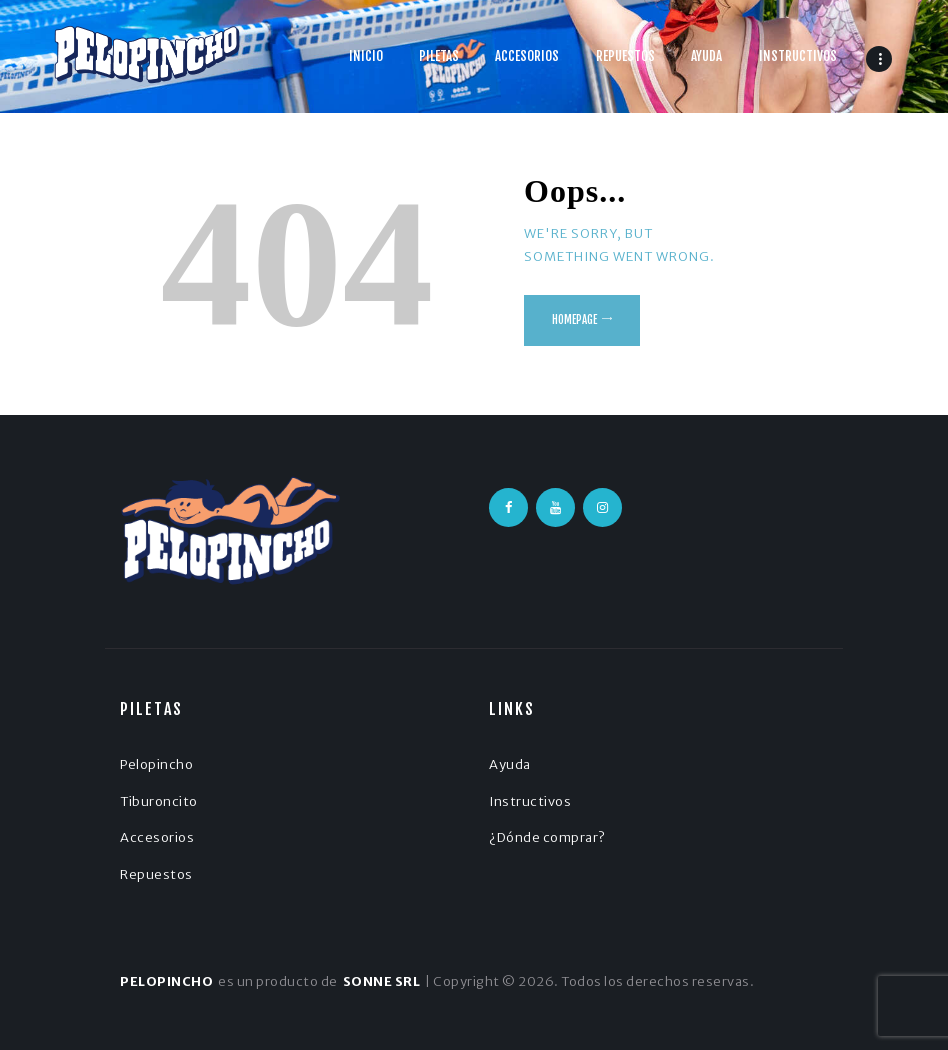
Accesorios (157, 837)
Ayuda (510, 764)
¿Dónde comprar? (547, 837)
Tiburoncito (159, 801)
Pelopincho (156, 764)
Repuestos (156, 874)
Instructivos (530, 801)
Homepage (574, 320)
